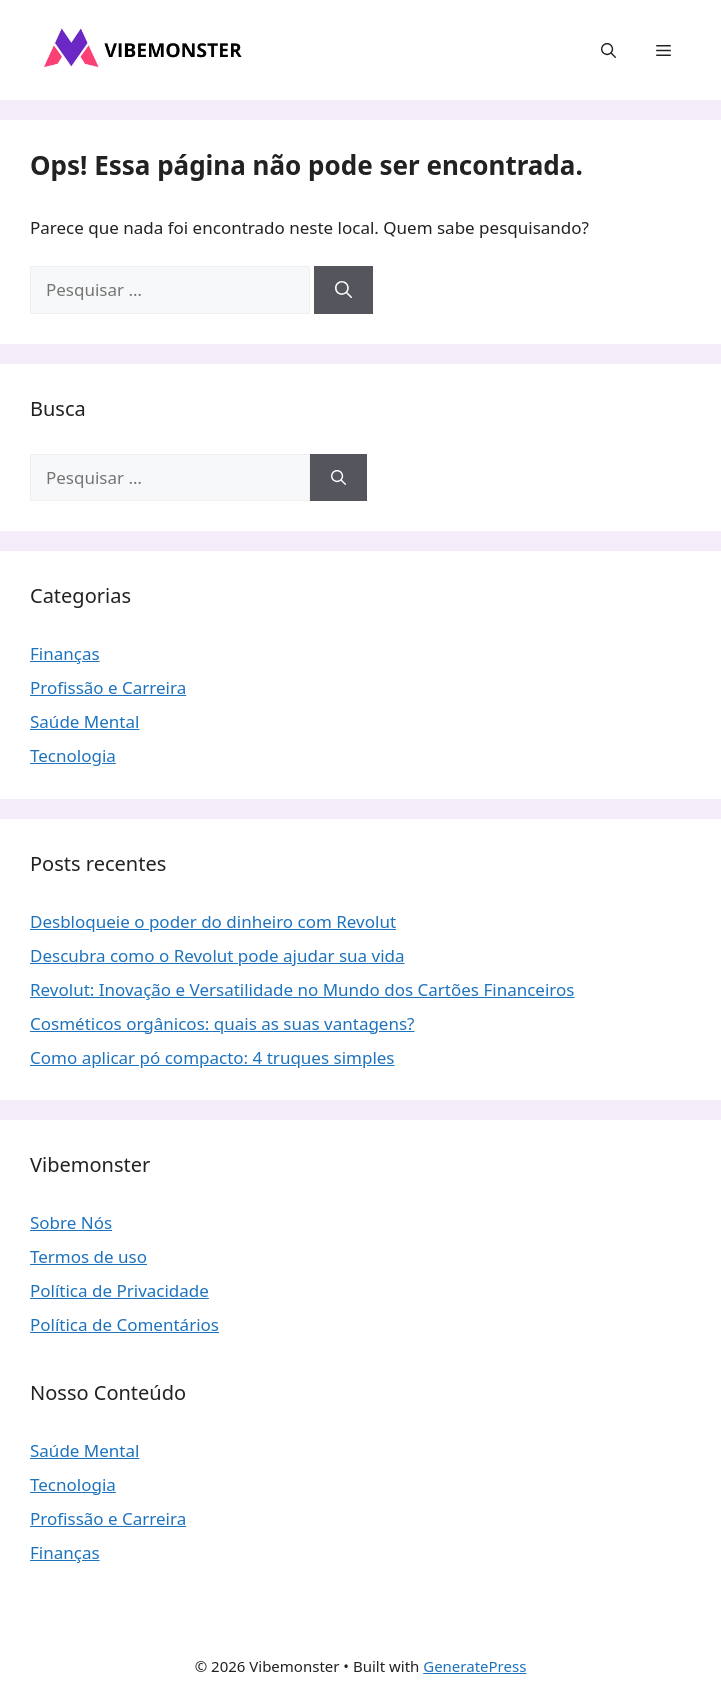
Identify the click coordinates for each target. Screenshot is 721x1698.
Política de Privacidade (119, 1290)
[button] (608, 50)
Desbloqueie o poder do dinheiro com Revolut (213, 921)
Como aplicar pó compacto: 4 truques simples (212, 1057)
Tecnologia (73, 755)
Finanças (65, 653)
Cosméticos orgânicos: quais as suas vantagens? (222, 1023)
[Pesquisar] (343, 290)
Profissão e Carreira (108, 687)
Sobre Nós (71, 1222)
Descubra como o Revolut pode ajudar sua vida (217, 955)
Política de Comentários (124, 1324)
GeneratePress (474, 1666)
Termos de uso (88, 1256)
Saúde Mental (84, 721)
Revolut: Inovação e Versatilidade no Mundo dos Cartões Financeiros (302, 989)
